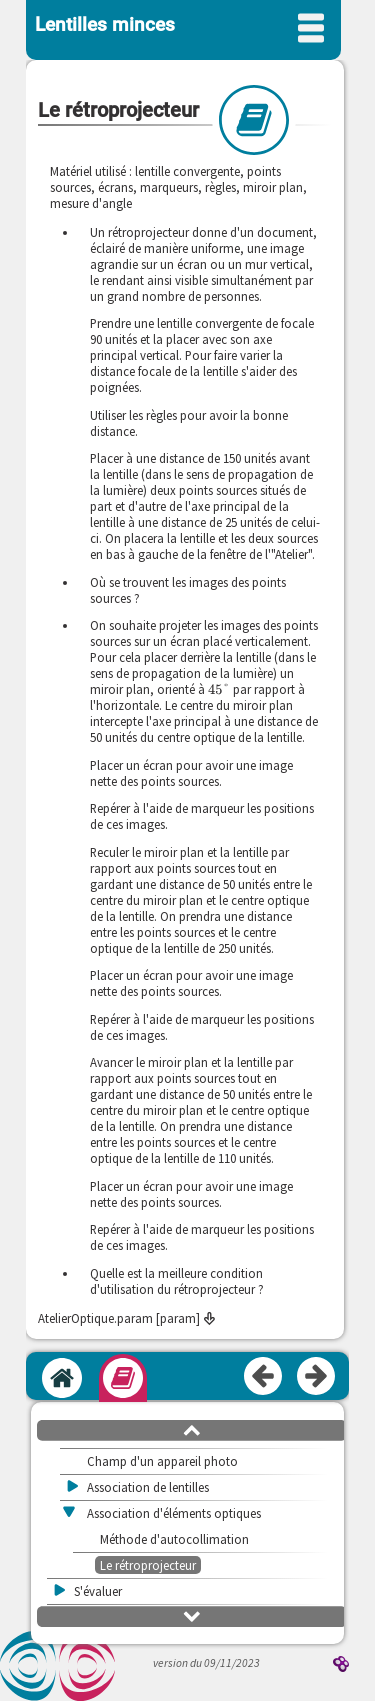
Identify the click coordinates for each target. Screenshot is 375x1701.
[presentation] (219, 689)
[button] (192, 1429)
